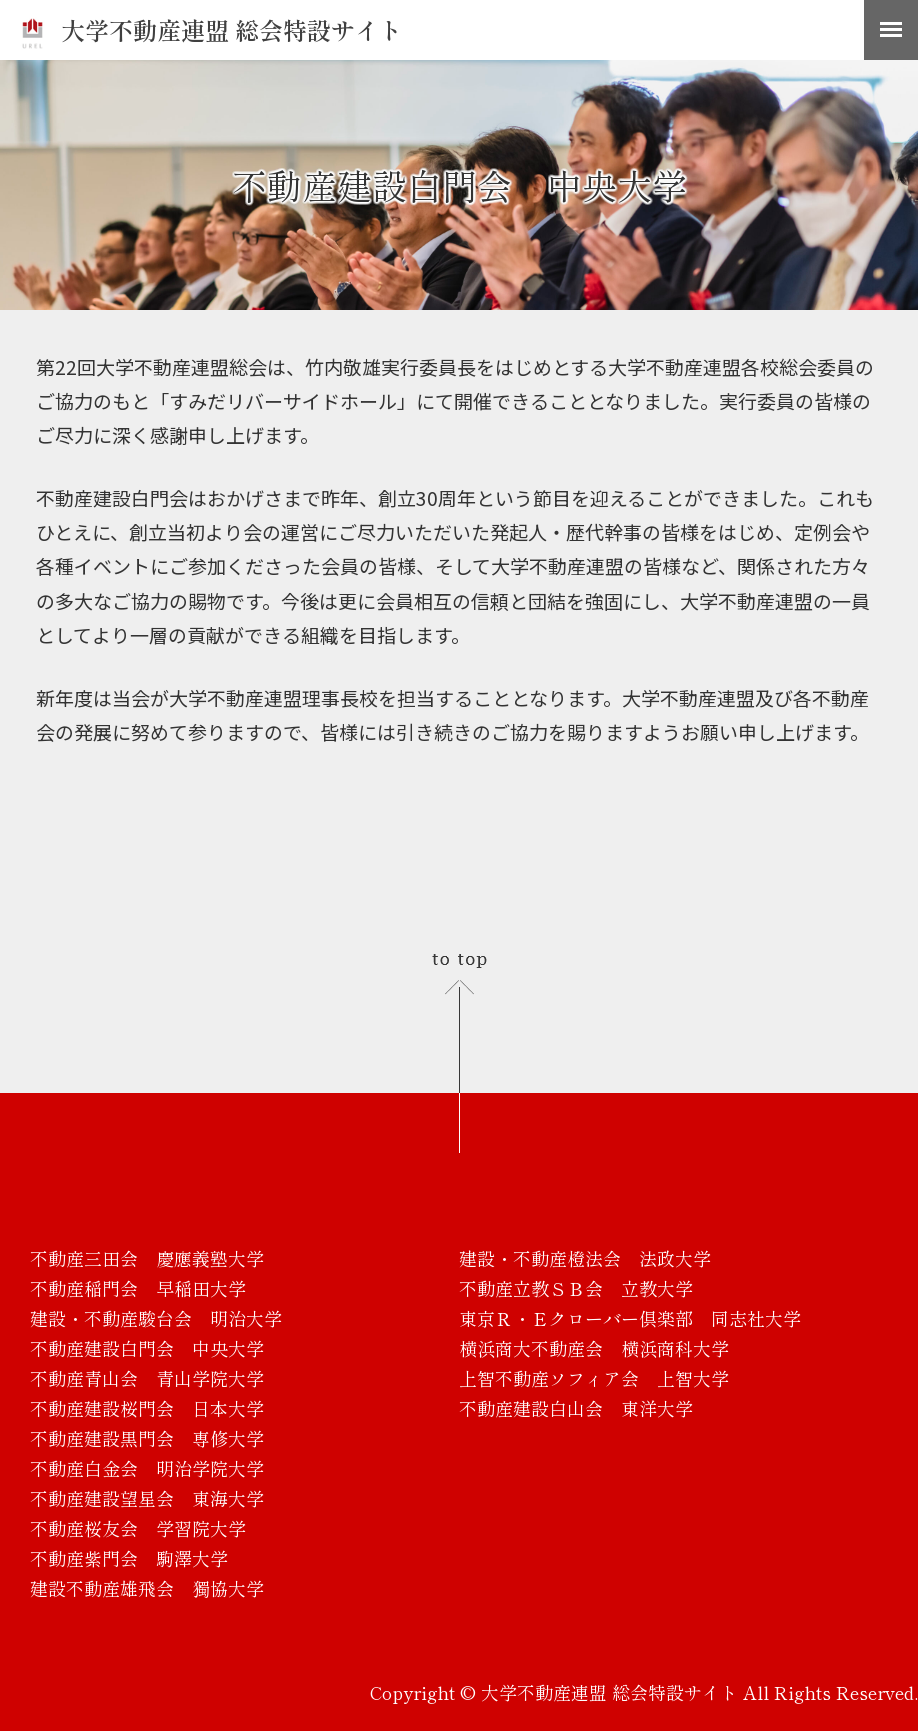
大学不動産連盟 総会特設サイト (211, 29)
